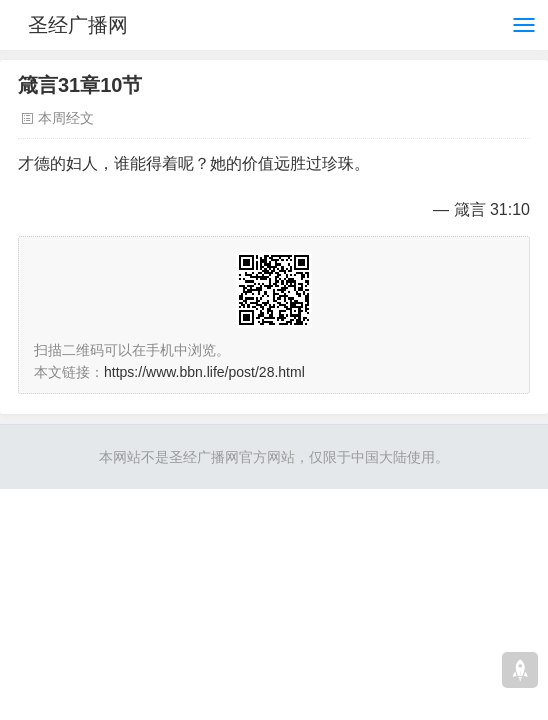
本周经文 (66, 118)
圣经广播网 (78, 25)
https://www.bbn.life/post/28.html (204, 372)
